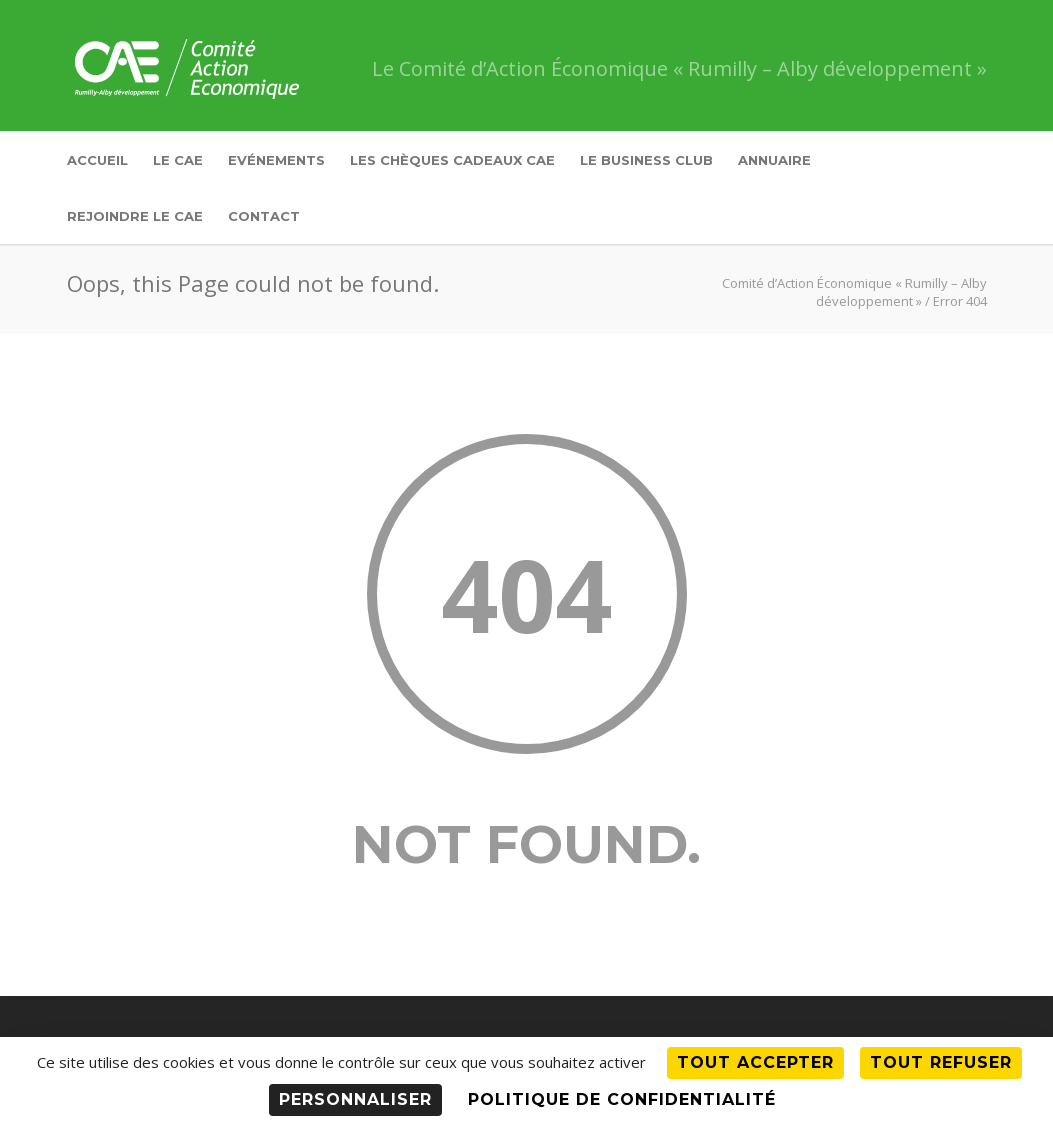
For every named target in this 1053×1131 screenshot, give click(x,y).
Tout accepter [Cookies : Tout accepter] (755, 1062)
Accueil (97, 160)
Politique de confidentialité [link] (622, 1099)
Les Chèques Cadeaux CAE (452, 160)
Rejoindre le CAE (135, 216)
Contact (264, 216)
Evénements (276, 160)
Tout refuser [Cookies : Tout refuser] (941, 1062)
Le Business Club (646, 160)
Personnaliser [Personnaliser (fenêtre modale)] (355, 1099)
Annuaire (774, 160)
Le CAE (178, 160)
